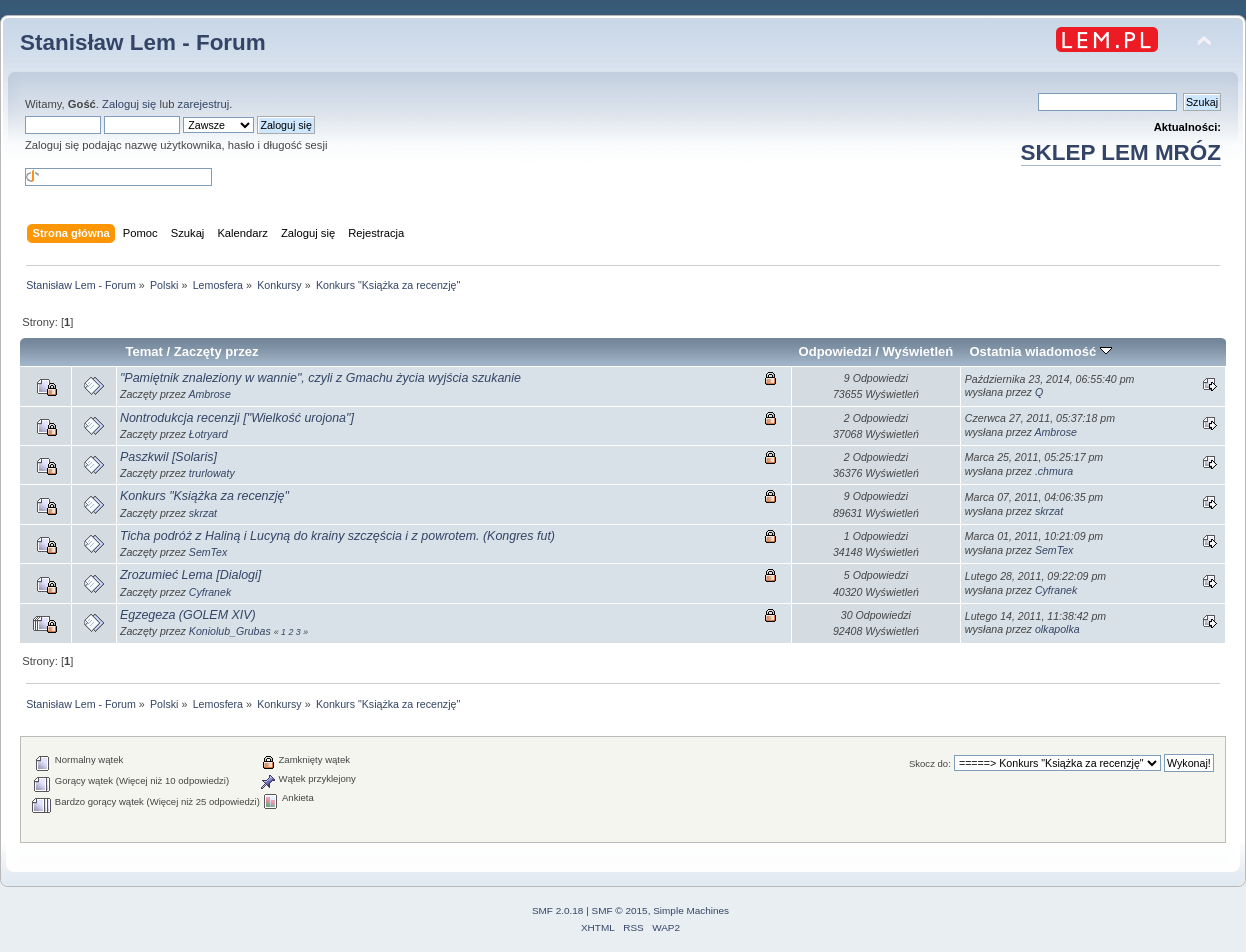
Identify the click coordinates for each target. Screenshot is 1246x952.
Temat (144, 351)
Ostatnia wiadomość (1040, 351)
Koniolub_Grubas (230, 631)
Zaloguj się (129, 104)
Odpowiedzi (835, 351)
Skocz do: (930, 763)
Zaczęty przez (216, 351)
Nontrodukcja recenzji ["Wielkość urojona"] (237, 418)
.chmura (1054, 471)
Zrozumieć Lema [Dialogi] (190, 575)
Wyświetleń (918, 351)
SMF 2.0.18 (558, 910)
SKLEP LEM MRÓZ (1121, 152)
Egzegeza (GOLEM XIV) (188, 615)
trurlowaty (212, 473)
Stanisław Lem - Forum (143, 42)
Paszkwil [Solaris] (168, 457)
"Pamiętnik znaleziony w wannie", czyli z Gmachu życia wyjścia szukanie (320, 378)
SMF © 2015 (620, 910)
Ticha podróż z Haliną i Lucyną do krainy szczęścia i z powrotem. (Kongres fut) (337, 536)
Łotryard (208, 434)
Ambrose (209, 394)
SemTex (208, 552)
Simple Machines (691, 910)
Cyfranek (210, 592)
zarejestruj (204, 104)
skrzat (203, 513)
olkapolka (1057, 629)
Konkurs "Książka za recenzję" (204, 496)
